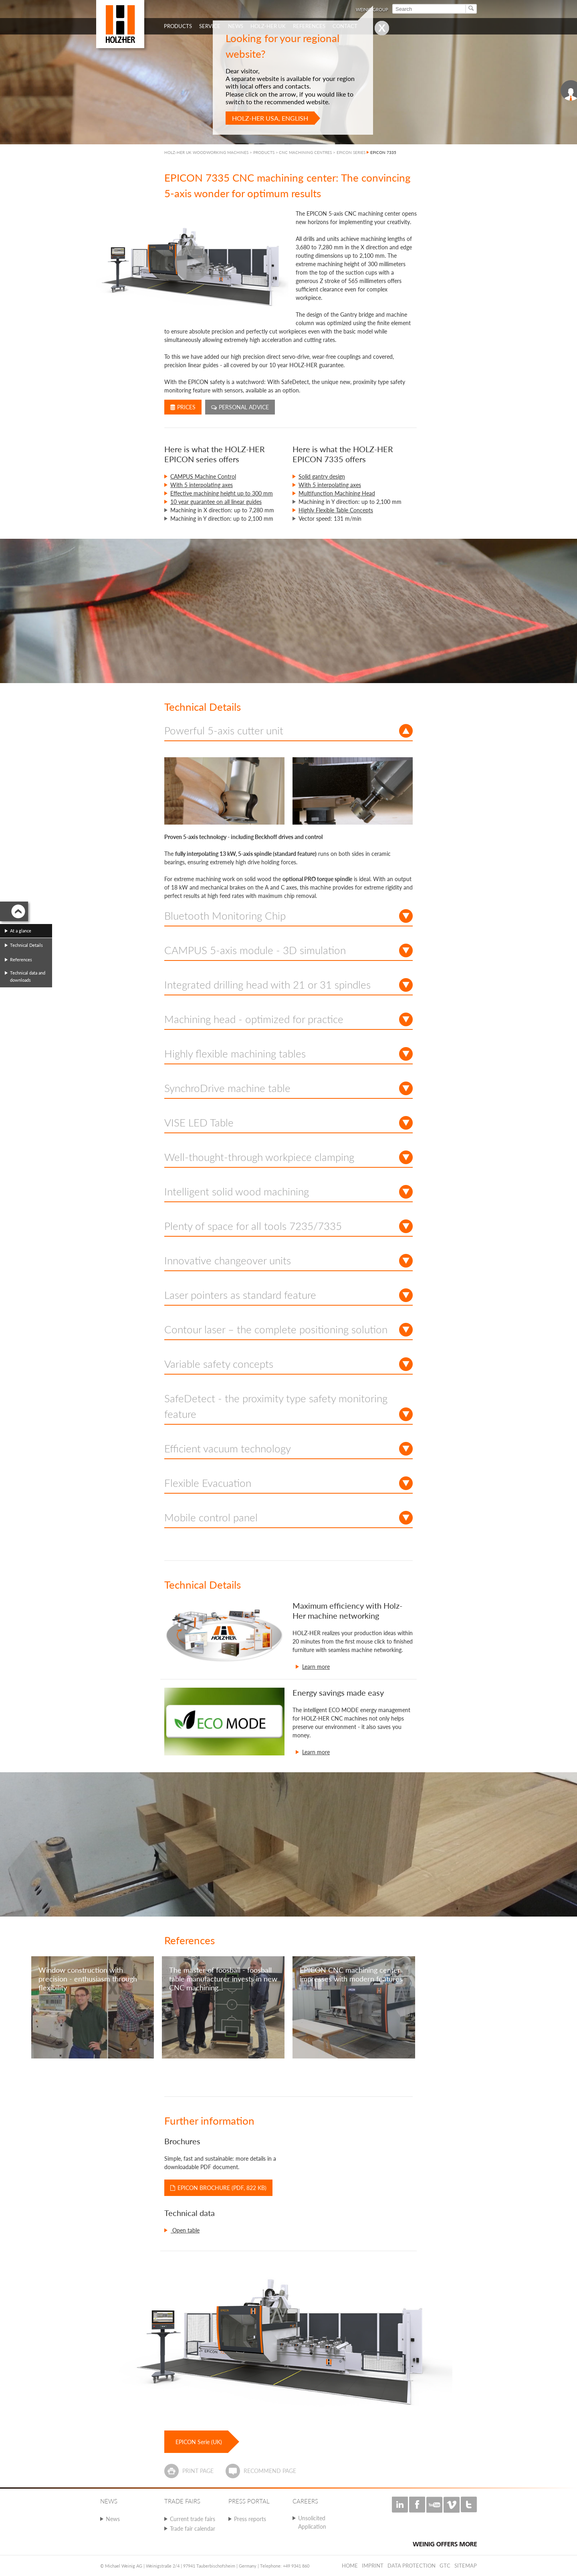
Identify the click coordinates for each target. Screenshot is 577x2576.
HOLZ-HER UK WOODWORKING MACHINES (206, 152)
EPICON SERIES (351, 152)
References (21, 959)
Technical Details (26, 945)
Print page (198, 2470)
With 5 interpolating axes (201, 484)
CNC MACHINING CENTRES (305, 152)
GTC (445, 2565)
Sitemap (465, 2565)
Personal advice (240, 407)
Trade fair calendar (192, 2528)
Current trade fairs (192, 2518)
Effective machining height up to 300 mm (221, 493)
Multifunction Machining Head (337, 493)
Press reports (250, 2518)
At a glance (20, 930)
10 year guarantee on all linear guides (216, 501)
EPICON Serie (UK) (199, 2442)
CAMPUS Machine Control (203, 476)
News (113, 2518)
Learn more (316, 1666)
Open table (185, 2230)
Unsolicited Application (312, 2522)
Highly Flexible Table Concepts (336, 510)
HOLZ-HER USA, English (270, 118)
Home (350, 2565)
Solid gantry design (322, 476)
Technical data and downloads (27, 976)
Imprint (372, 2565)
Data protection (411, 2565)
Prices (183, 407)
